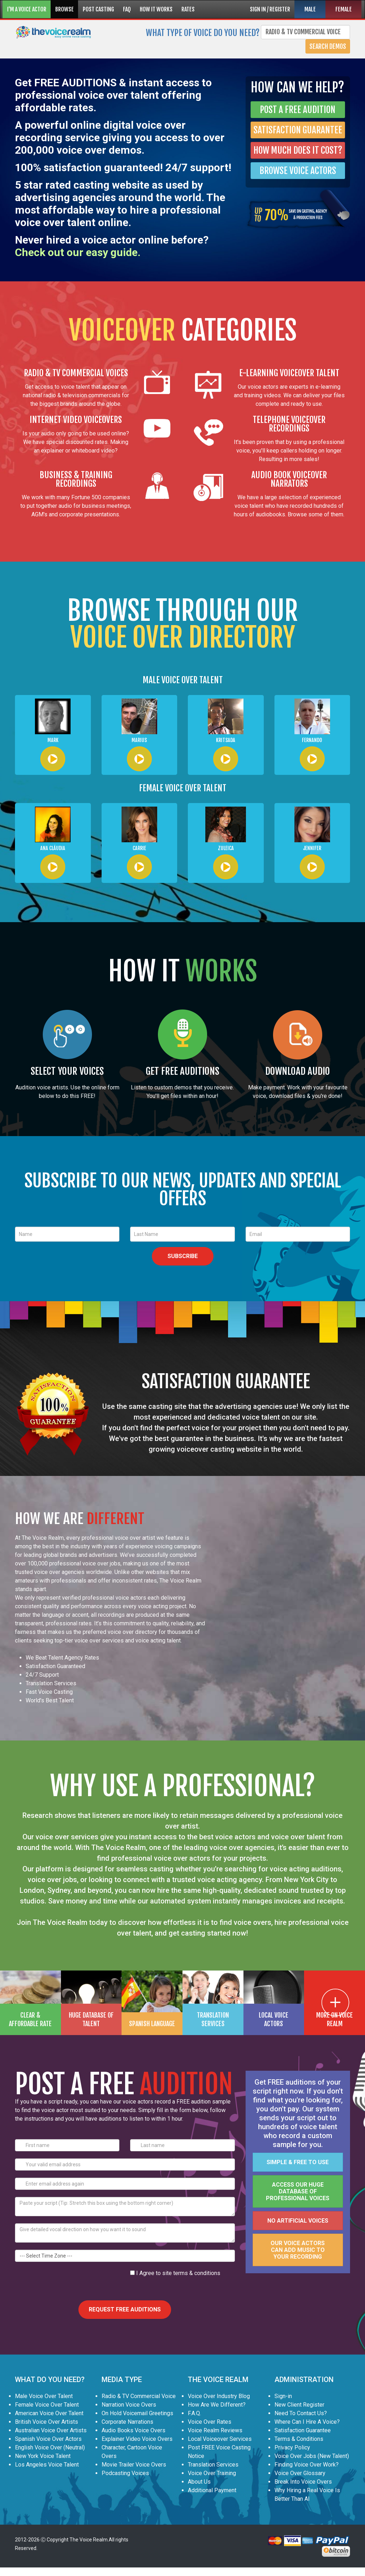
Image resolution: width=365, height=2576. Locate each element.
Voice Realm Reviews (215, 2430)
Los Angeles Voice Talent (47, 2464)
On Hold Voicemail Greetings (137, 2413)
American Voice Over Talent (49, 2413)
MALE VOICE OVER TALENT (183, 680)
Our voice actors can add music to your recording (298, 2250)
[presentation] (69, 2283)
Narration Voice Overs (129, 2404)
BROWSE (64, 9)
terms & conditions (196, 2273)
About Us (199, 2481)
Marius (139, 740)
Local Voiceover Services (220, 2439)
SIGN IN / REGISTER (270, 9)
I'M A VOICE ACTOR (26, 9)
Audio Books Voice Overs (133, 2430)
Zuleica (226, 848)
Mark (52, 740)
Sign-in (283, 2396)
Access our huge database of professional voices (297, 2191)
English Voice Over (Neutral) (50, 2447)
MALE (310, 9)
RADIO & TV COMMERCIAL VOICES (76, 373)
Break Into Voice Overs (303, 2481)
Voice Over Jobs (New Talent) (311, 2456)
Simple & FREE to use (298, 2162)
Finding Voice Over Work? (306, 2464)
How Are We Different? (217, 2404)
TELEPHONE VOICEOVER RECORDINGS (289, 424)
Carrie (139, 848)
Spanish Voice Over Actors (48, 2439)
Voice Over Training (212, 2473)
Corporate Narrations (127, 2421)
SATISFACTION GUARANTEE (297, 130)
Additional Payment (212, 2490)
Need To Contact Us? (300, 2413)
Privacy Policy (292, 2447)
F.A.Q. (194, 2413)
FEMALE (343, 9)
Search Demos (327, 46)
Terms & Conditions (298, 2439)
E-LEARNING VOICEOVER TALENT (289, 373)
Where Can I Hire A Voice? (307, 2421)
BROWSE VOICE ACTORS (297, 170)
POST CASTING (98, 9)
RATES (188, 9)
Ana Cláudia (52, 848)
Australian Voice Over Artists (51, 2430)
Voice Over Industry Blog (219, 2396)
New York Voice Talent (43, 2456)
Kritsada (225, 740)
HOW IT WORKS (156, 9)
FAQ (127, 9)
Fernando (312, 740)
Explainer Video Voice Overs (137, 2439)
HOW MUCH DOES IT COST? (297, 150)
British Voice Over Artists (46, 2421)
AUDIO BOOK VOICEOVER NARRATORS (289, 479)
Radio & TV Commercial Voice (139, 2396)
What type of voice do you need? (202, 32)
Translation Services (213, 2464)
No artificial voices (297, 2220)
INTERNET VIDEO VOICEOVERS (76, 419)
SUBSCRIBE (183, 1256)
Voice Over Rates (209, 2421)
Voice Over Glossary (299, 2473)
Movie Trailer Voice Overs (134, 2464)
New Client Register (299, 2404)
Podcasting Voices (125, 2473)
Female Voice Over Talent (47, 2404)
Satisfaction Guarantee (302, 2430)
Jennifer (312, 848)
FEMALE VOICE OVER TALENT (182, 788)
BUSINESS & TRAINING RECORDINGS (76, 479)
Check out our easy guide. (77, 252)
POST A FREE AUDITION (297, 109)
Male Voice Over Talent (44, 2396)
